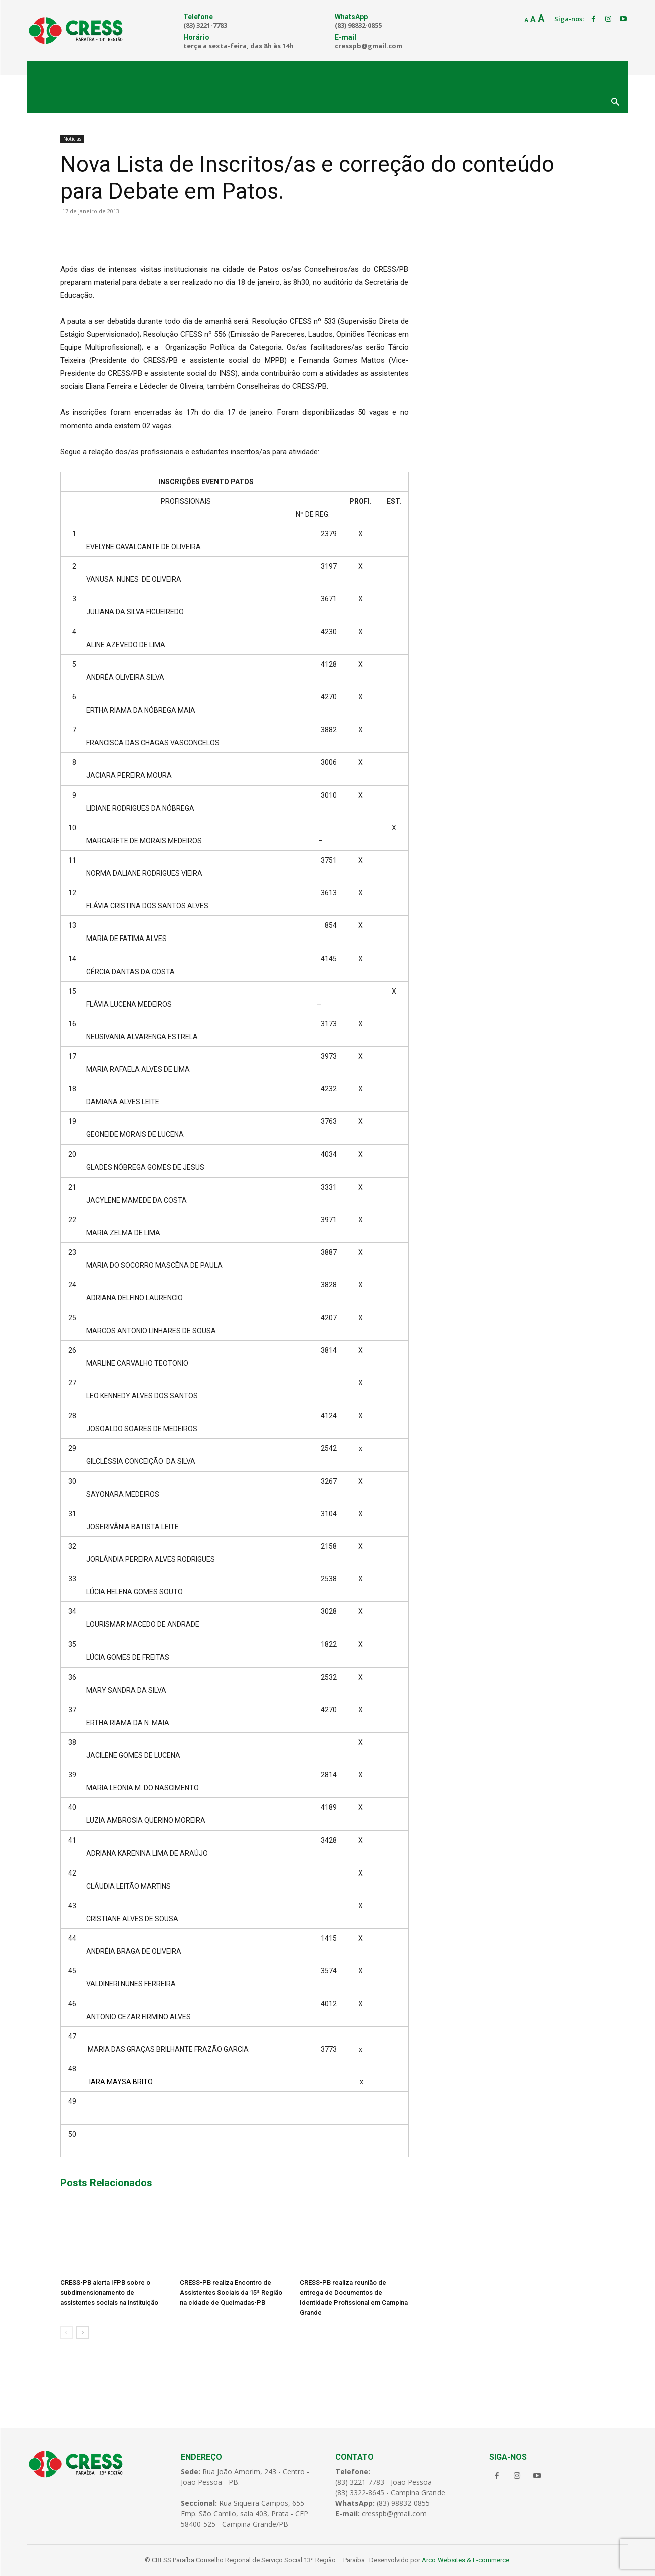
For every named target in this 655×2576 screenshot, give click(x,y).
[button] (615, 103)
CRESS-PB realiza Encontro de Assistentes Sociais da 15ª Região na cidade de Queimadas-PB (231, 2292)
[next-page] (82, 2332)
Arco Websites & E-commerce (465, 2560)
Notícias (72, 138)
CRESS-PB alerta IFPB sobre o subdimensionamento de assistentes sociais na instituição (109, 2292)
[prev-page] (66, 2332)
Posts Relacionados (106, 2183)
